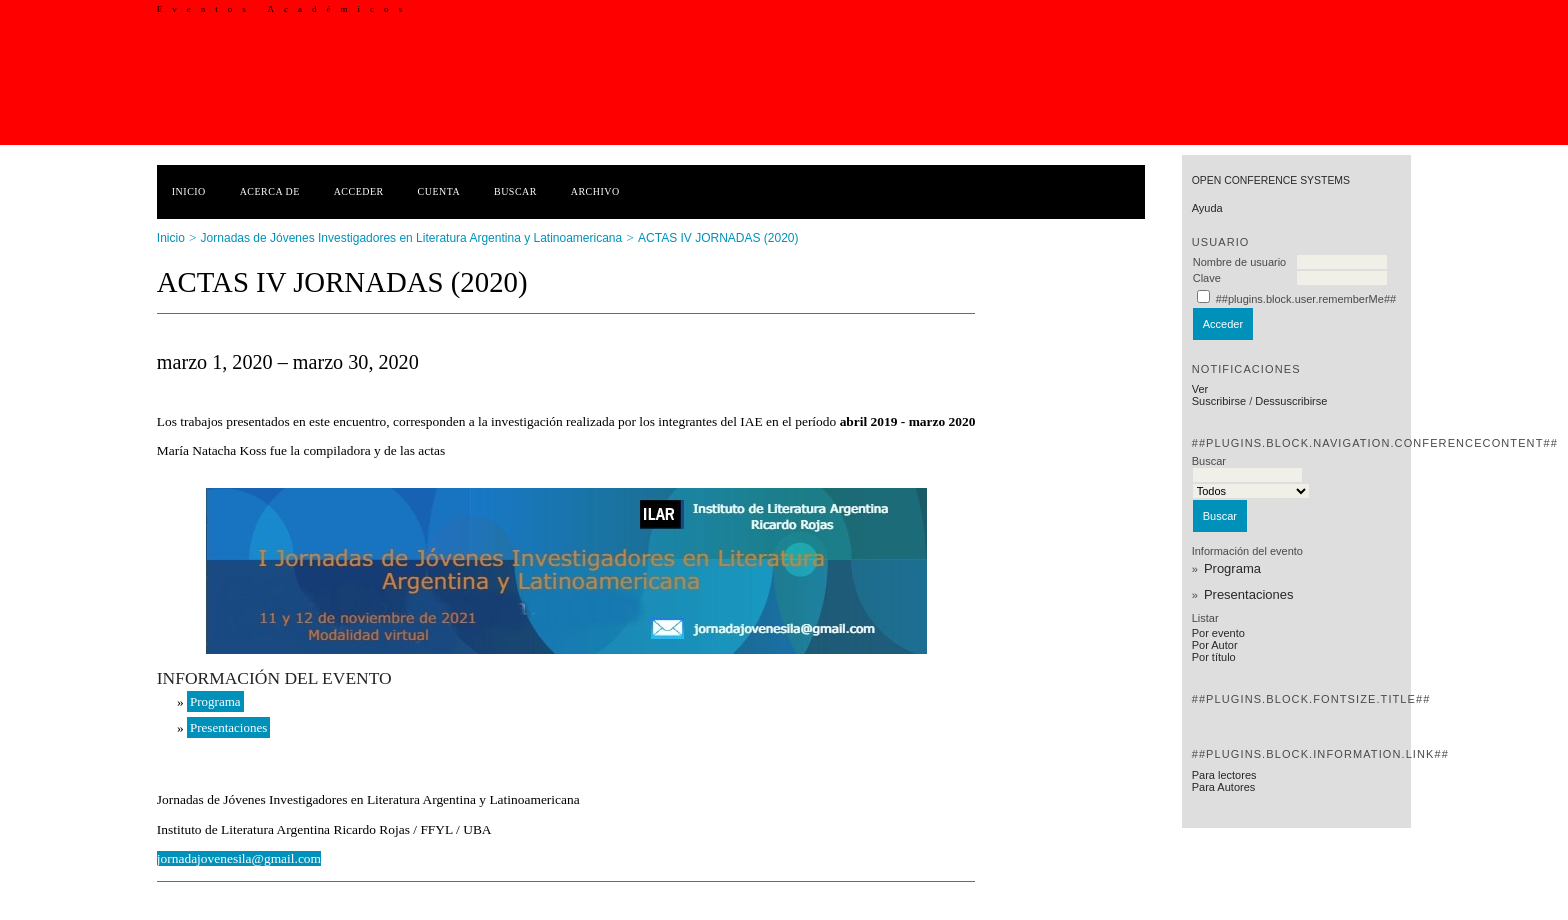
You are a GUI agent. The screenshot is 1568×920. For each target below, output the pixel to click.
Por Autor (1215, 645)
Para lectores (1224, 775)
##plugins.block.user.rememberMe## (1306, 299)
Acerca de (270, 191)
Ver (1200, 389)
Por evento (1218, 633)
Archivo (595, 191)
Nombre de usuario (1240, 262)
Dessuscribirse (1291, 401)
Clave (1207, 278)
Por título (1214, 657)
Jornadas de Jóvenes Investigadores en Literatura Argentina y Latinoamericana (412, 238)
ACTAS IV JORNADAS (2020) (718, 238)
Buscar (515, 191)
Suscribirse (1219, 401)
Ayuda (1207, 208)
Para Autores (1224, 787)
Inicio (189, 191)
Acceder (359, 191)
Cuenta (439, 191)
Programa (1232, 568)
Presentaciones (1249, 594)
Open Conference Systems (1271, 180)
